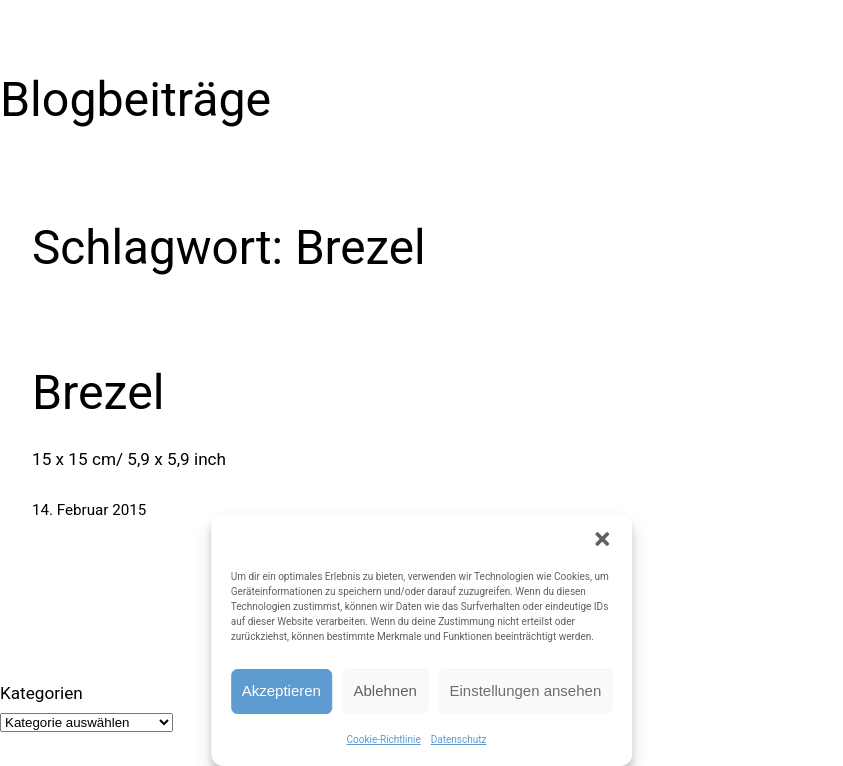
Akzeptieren (281, 690)
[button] (602, 539)
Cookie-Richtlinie (384, 739)
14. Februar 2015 (89, 510)
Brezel (98, 392)
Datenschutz (459, 739)
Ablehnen (385, 690)
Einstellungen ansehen (525, 690)
